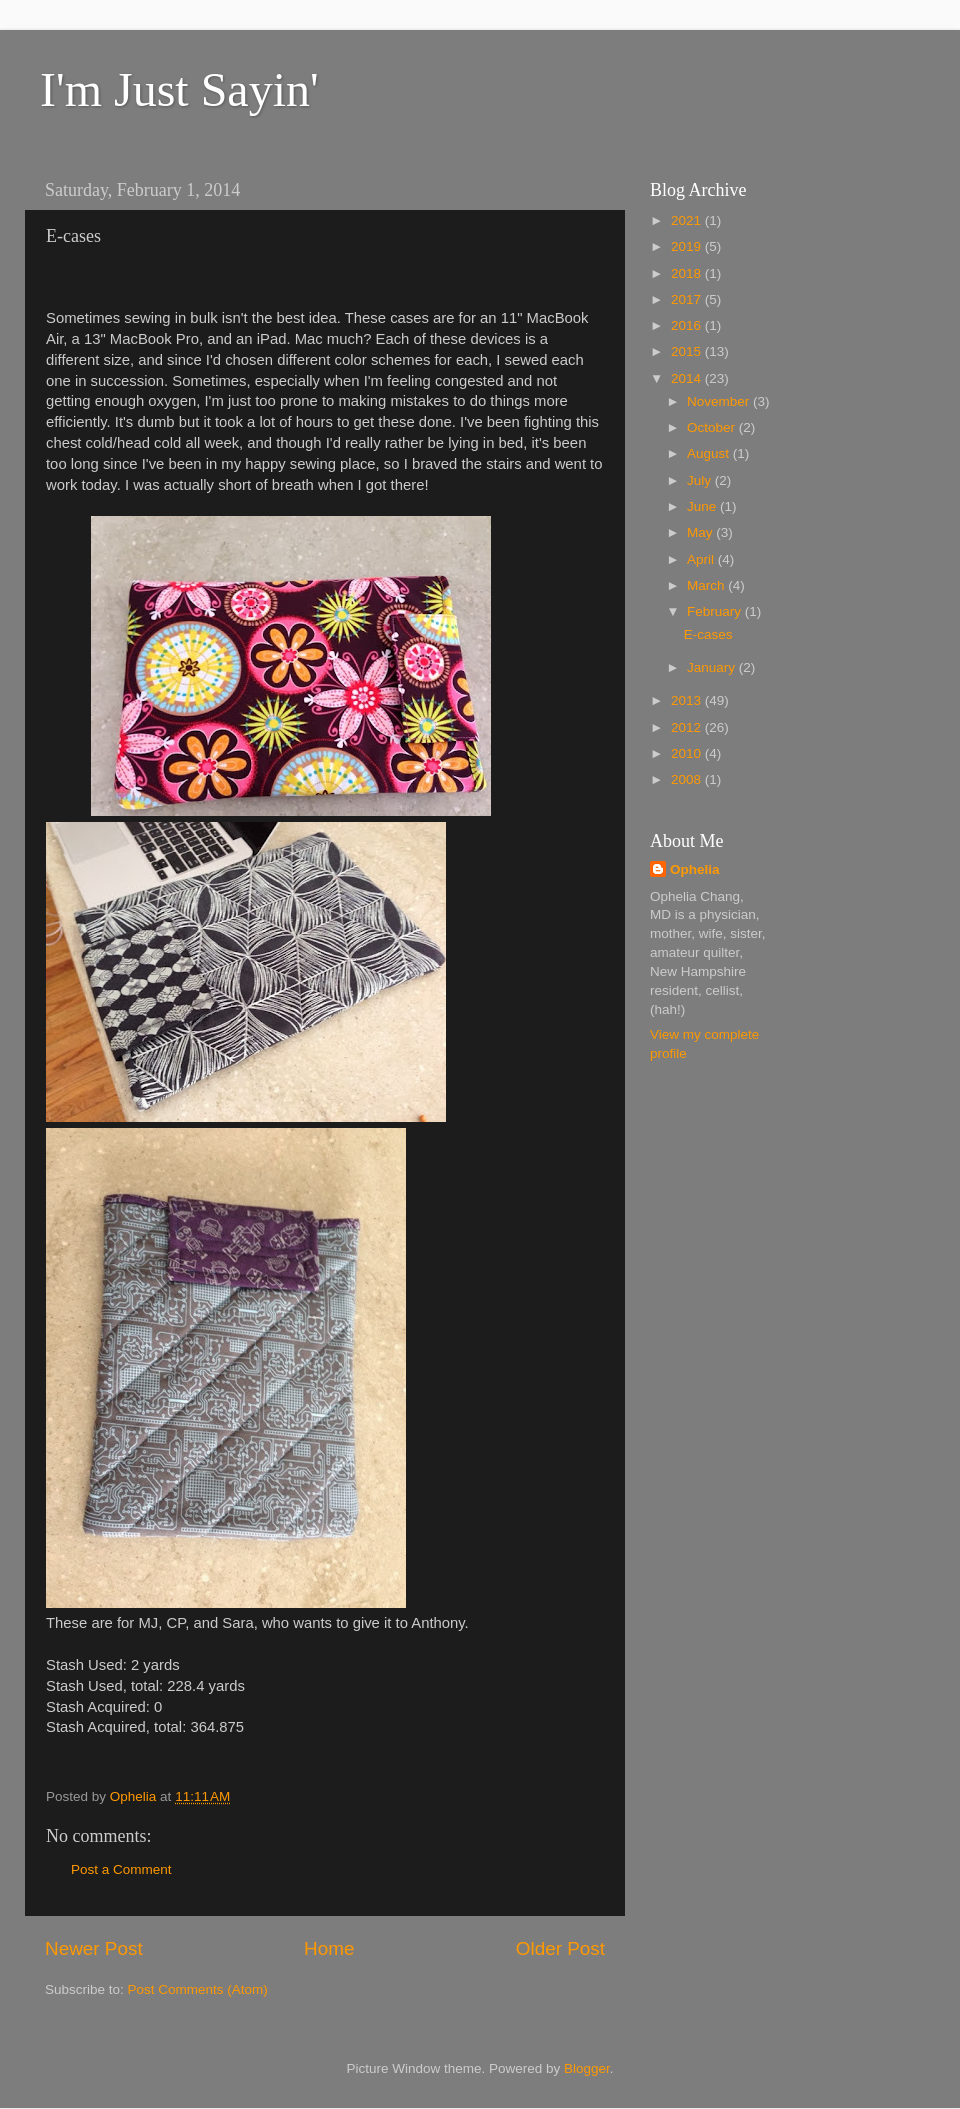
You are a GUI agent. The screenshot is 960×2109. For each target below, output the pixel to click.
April (702, 559)
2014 (688, 378)
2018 (688, 273)
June (703, 506)
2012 (688, 727)
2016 (688, 325)
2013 (688, 700)
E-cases (708, 634)
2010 (688, 753)
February (716, 611)
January (713, 667)
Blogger (587, 2068)
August (710, 453)
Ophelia (695, 869)
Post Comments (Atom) (198, 1989)
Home (329, 1948)
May (701, 532)
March (707, 585)
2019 (688, 246)
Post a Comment (121, 1869)
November (720, 401)
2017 (688, 299)
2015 (688, 351)
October (713, 427)
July (701, 480)
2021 (688, 220)
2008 (688, 779)
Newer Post (94, 1948)
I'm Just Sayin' (179, 89)
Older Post (560, 1948)
